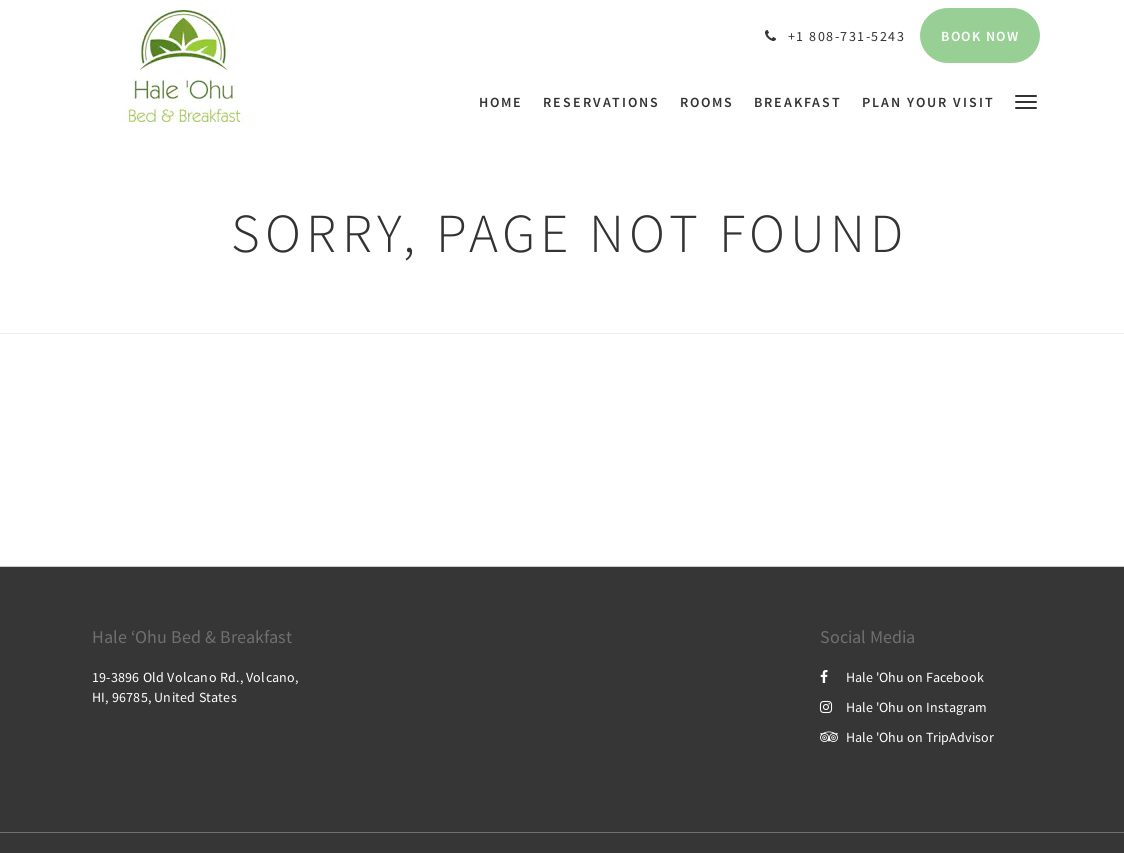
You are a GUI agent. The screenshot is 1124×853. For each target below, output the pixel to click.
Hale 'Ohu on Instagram (903, 707)
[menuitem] (506, 102)
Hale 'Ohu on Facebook (902, 677)
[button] (1026, 100)
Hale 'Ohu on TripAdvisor (907, 737)
